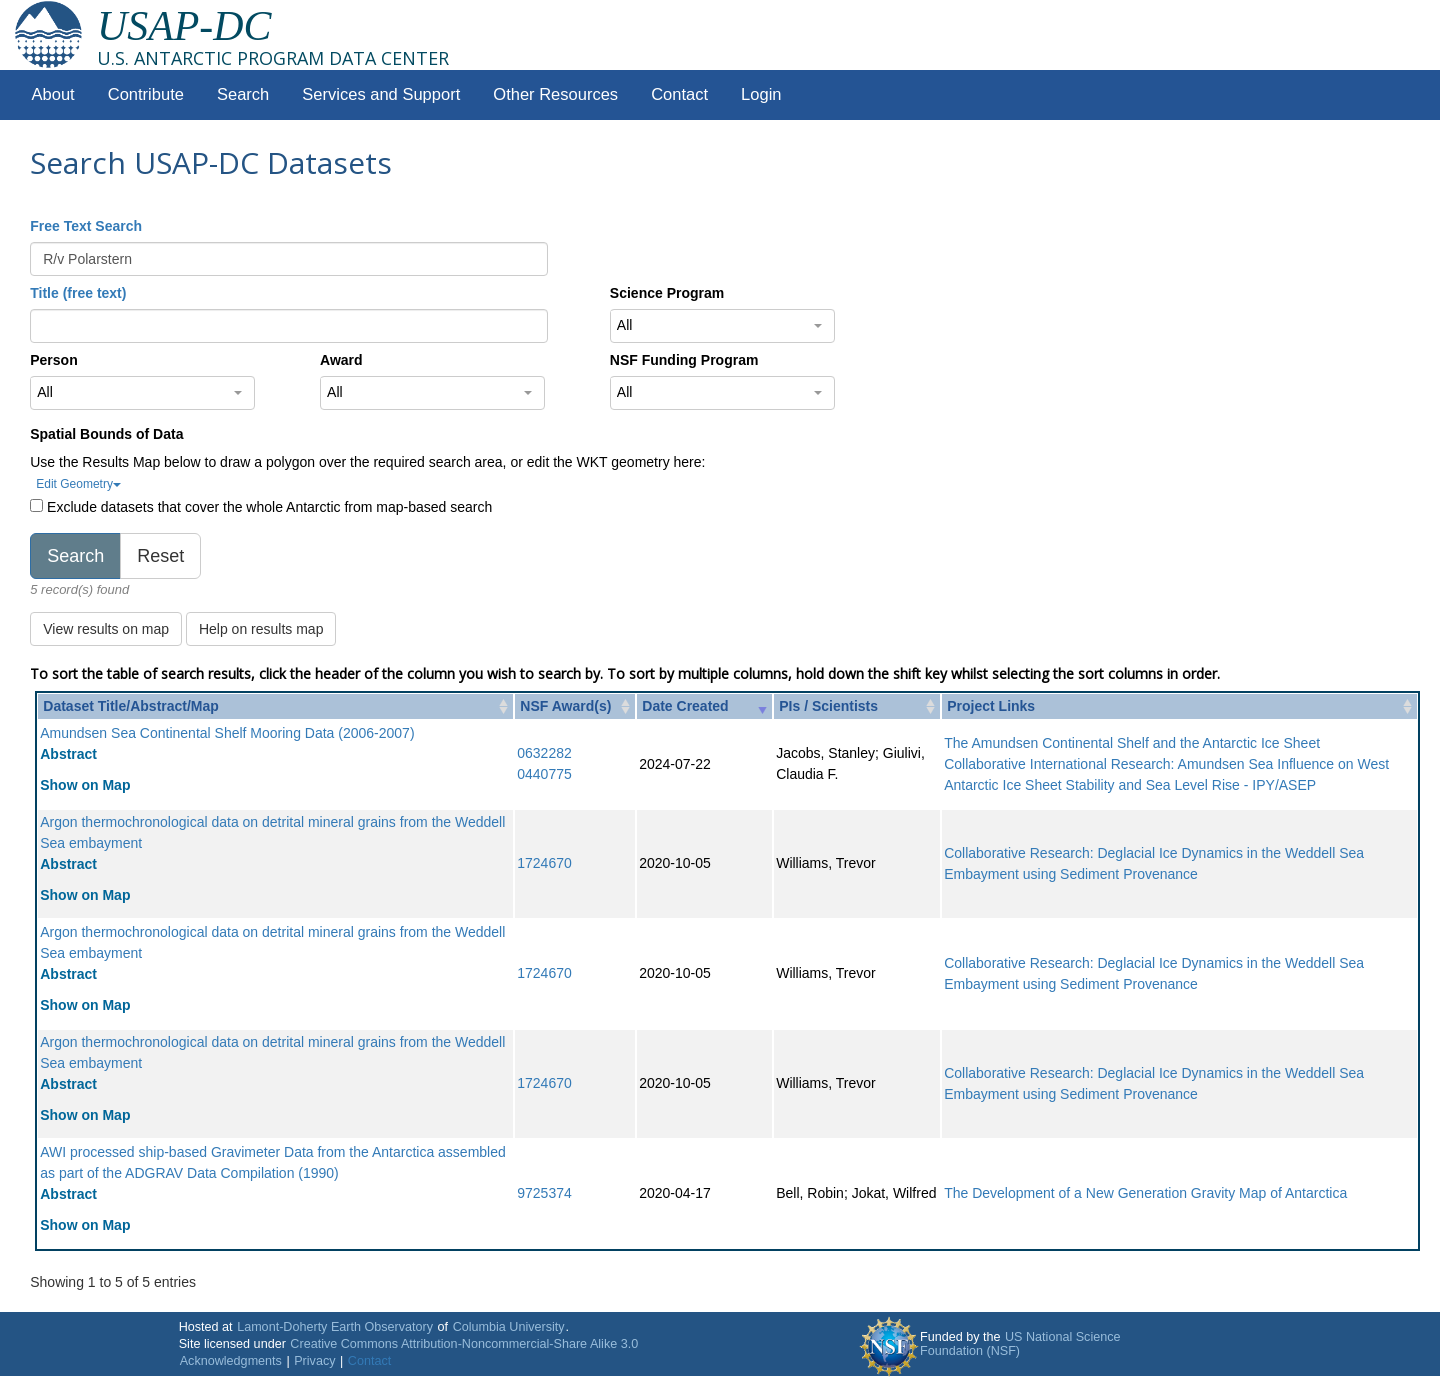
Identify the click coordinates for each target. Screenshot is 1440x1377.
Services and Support (381, 94)
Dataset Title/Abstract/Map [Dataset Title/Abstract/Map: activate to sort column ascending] (131, 706)
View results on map (106, 629)
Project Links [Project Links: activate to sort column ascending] (991, 706)
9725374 (544, 1193)
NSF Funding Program (684, 360)
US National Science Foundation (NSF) (1020, 1344)
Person (53, 360)
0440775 (544, 774)
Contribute (146, 94)
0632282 (544, 753)
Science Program (667, 293)
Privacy (314, 1361)
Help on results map (261, 629)
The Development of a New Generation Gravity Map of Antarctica (1145, 1193)
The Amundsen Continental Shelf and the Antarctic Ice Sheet (1132, 743)
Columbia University (509, 1327)
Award (341, 360)
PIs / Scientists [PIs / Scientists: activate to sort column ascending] (828, 706)
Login (761, 94)
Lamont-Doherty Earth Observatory (335, 1327)
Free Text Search (86, 226)
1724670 (544, 863)
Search (243, 94)
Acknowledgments (231, 1361)
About (53, 94)
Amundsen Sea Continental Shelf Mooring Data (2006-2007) (227, 733)
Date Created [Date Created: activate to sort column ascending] (685, 706)
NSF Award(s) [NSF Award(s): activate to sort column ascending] (565, 706)
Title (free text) (78, 293)
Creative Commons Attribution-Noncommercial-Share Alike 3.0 (464, 1344)
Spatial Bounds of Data (106, 434)
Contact (679, 94)
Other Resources (555, 94)
